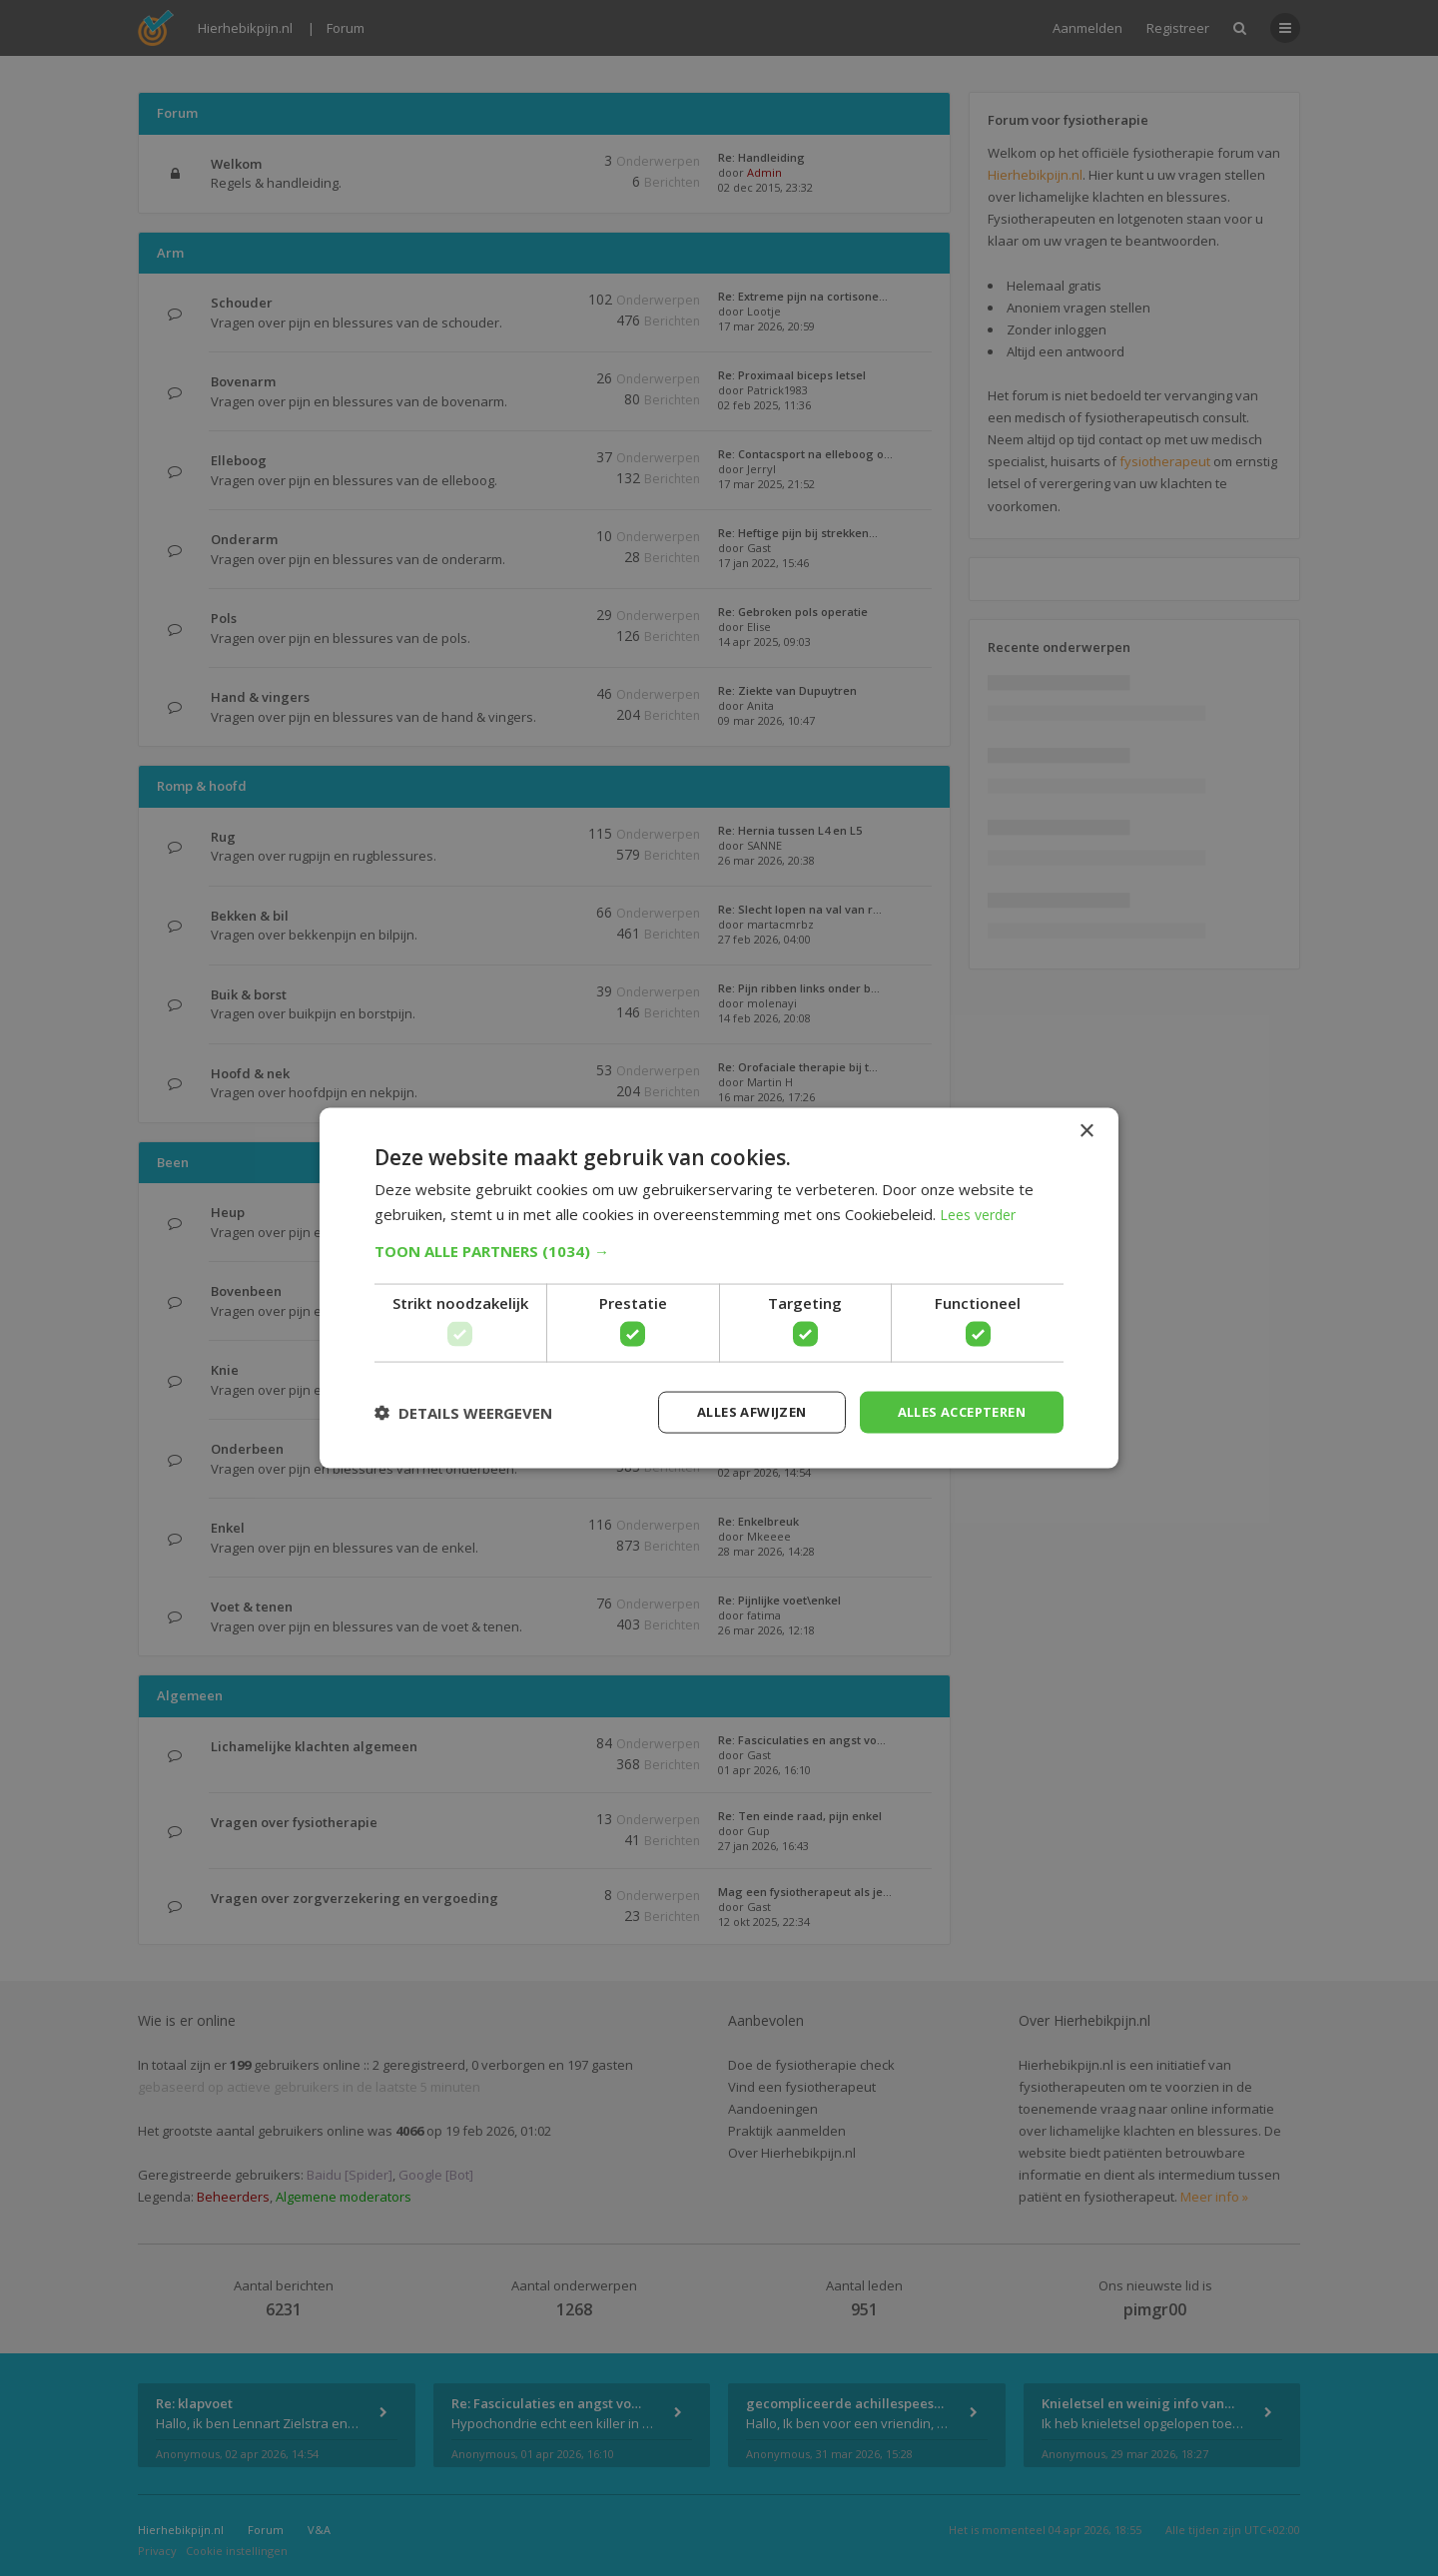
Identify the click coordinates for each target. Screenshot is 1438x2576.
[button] (719, 1249)
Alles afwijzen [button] (732, 1411)
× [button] (1085, 1129)
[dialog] (719, 1288)
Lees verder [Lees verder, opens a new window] (982, 1212)
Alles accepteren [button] (954, 1411)
